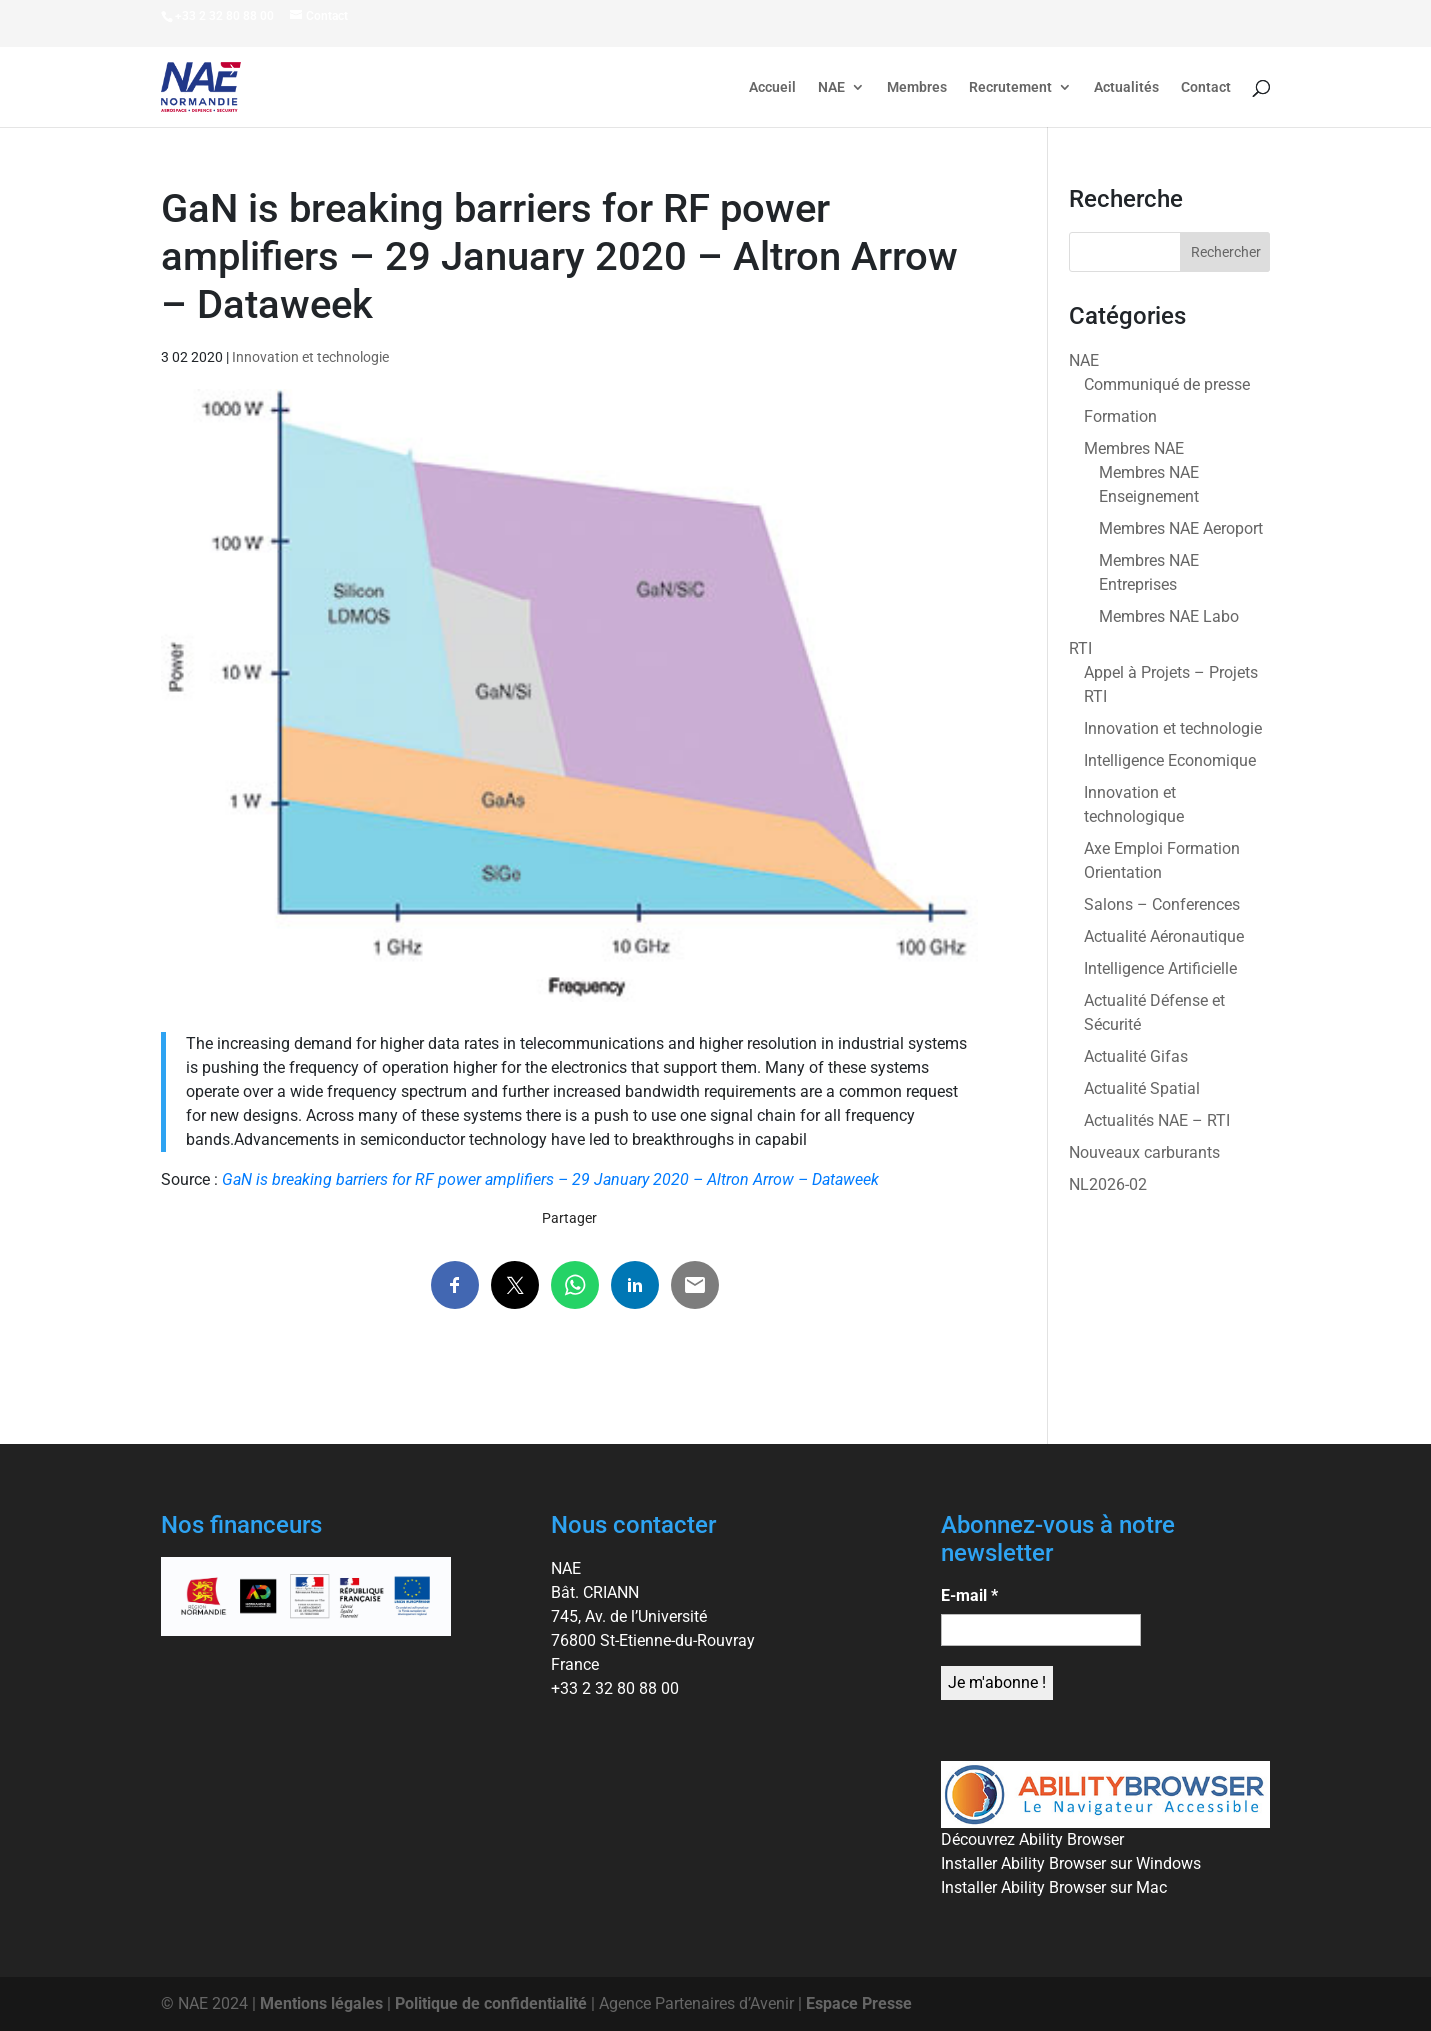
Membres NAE (1134, 448)
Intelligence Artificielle (1160, 968)
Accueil (772, 87)
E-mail (969, 1595)
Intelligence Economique (1170, 760)
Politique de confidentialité (491, 2003)
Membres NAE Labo (1169, 616)
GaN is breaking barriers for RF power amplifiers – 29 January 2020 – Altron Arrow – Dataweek (550, 1179)
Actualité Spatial (1142, 1088)
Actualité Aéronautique (1164, 936)
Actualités (1126, 87)
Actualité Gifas (1136, 1056)
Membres (917, 87)
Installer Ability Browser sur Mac (1054, 1887)
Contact (1206, 87)
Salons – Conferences (1162, 904)
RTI (1080, 648)
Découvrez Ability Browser (1032, 1839)
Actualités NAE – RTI (1157, 1120)
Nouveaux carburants (1144, 1152)
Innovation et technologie (310, 357)
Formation (1120, 416)
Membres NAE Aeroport (1181, 528)
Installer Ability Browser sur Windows (1071, 1863)
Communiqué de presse (1167, 384)
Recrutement (1010, 87)
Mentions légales (321, 2003)
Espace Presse (859, 2003)
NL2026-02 (1108, 1184)
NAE (831, 87)
